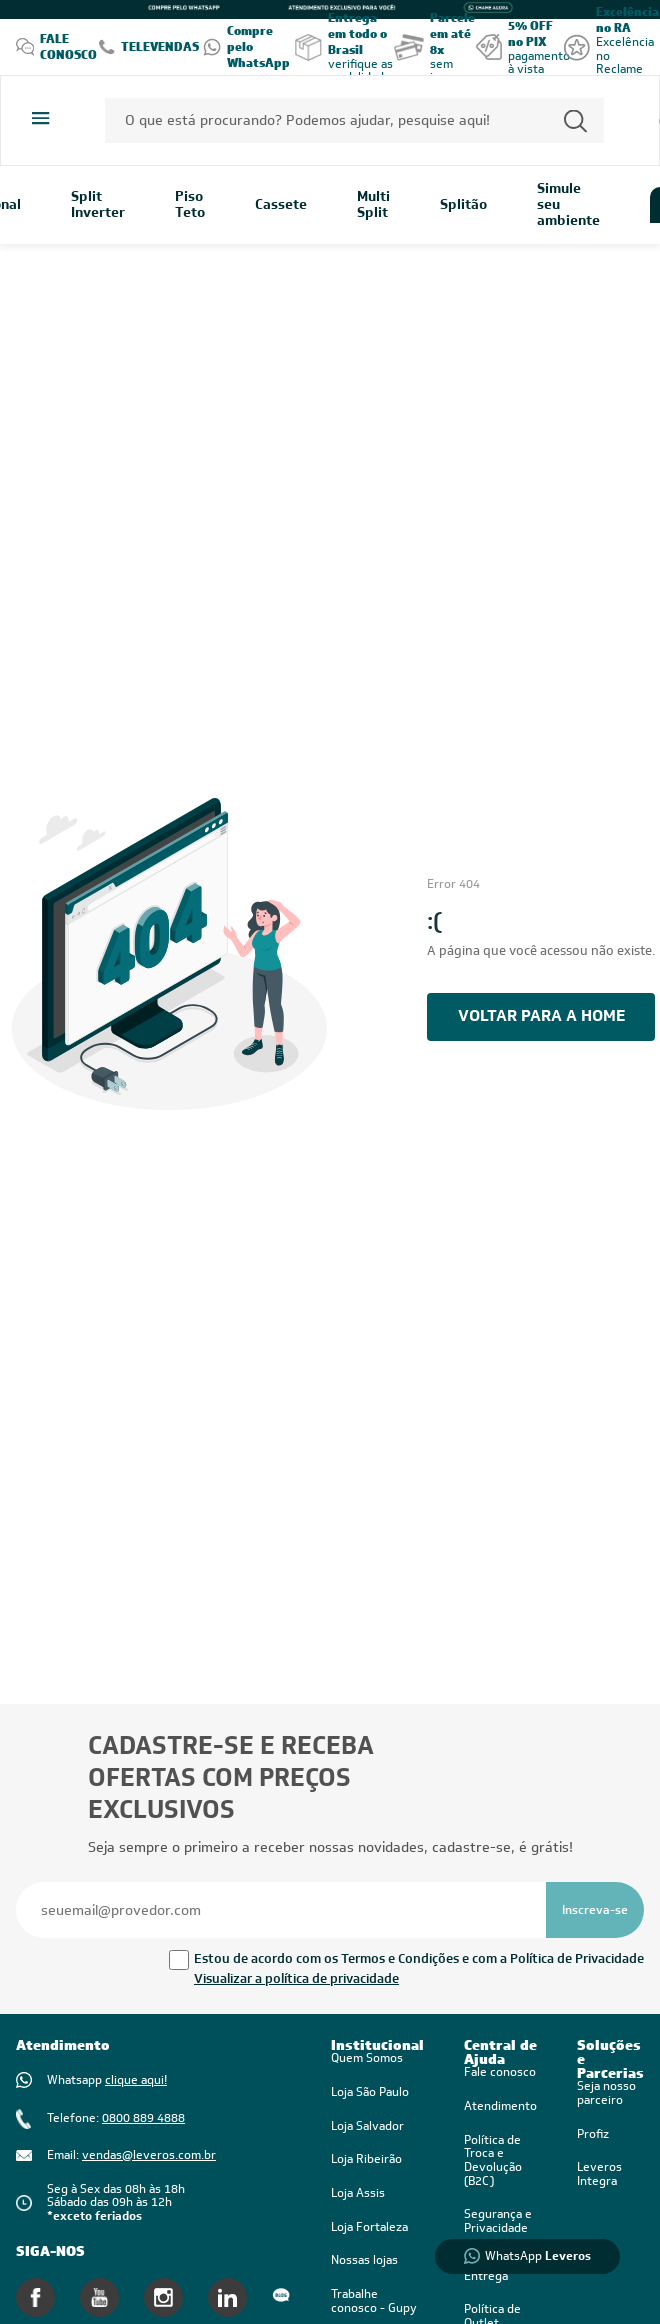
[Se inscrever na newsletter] (595, 1910)
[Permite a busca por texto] (575, 120)
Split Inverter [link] (98, 205)
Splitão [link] (463, 205)
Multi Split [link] (373, 205)
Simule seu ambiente (568, 205)
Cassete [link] (281, 205)
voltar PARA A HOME (541, 1015)
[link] (500, 2161)
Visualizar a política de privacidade (296, 1978)
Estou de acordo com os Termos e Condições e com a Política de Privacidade (419, 1958)
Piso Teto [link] (190, 205)
